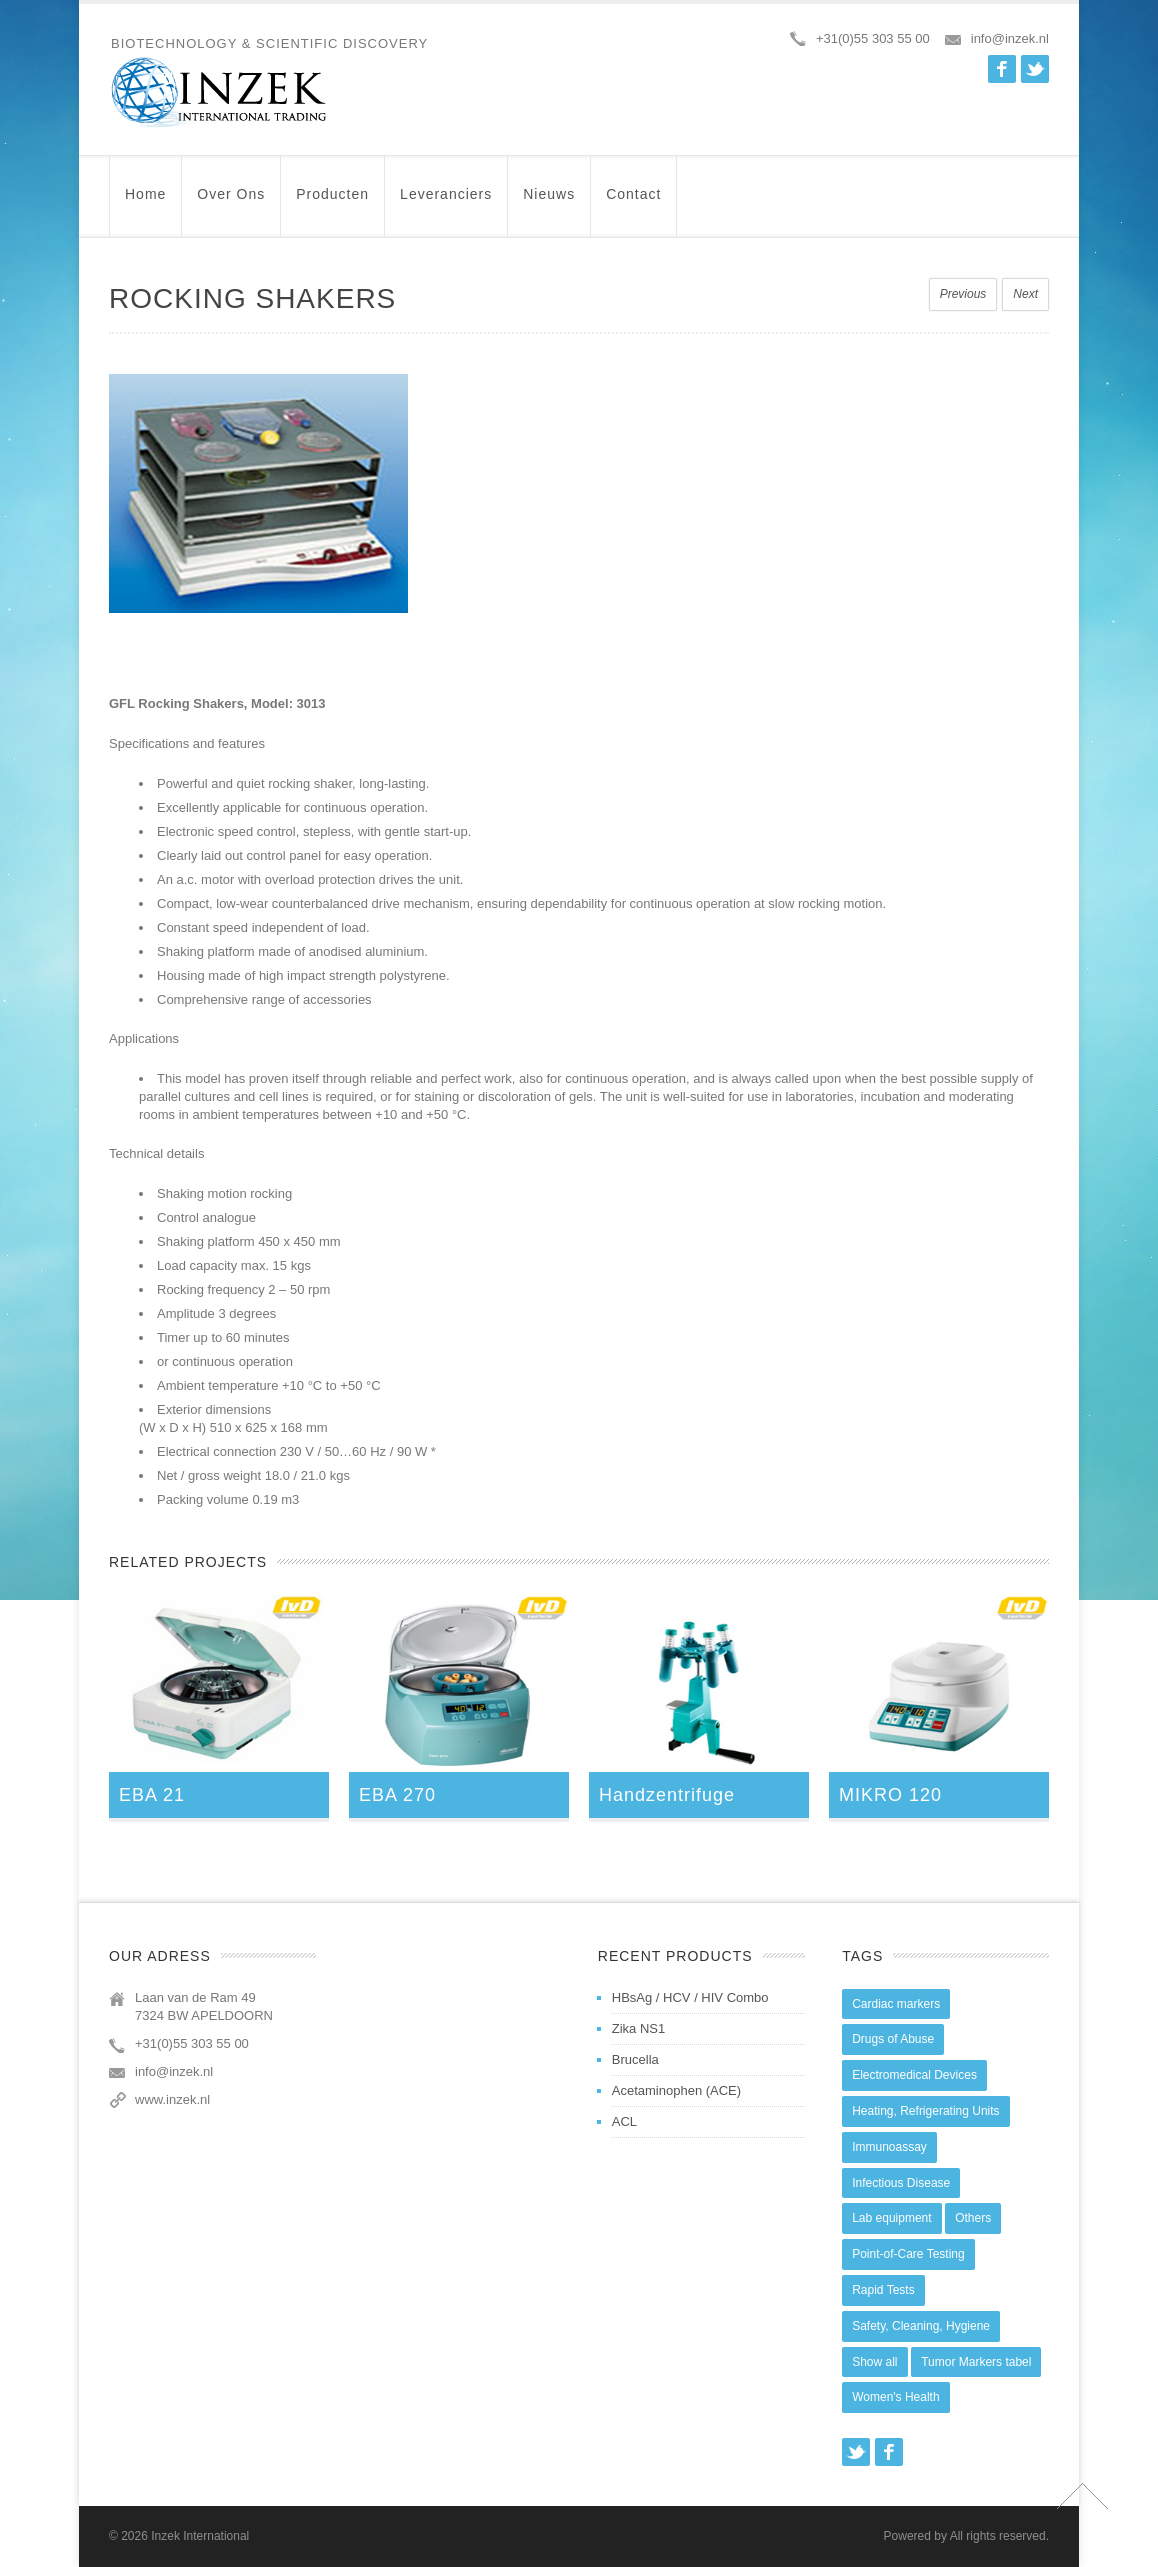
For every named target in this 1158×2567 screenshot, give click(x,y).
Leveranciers (446, 203)
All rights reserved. (999, 2536)
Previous (963, 294)
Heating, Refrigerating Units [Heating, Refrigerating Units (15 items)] (925, 2111)
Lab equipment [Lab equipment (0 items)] (891, 2218)
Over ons (231, 203)
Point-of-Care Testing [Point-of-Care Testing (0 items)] (908, 2254)
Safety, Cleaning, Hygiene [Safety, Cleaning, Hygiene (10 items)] (921, 2326)
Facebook (1002, 69)
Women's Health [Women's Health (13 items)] (895, 2397)
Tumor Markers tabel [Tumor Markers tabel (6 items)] (976, 2362)
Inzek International (200, 2536)
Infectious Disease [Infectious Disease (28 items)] (901, 2183)
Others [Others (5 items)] (973, 2218)
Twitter (1035, 69)
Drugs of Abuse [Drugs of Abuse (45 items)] (893, 2039)
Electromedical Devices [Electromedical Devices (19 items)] (914, 2075)
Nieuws (549, 203)
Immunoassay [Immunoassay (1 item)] (889, 2147)
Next (1025, 294)
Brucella (635, 2059)
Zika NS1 (638, 2028)
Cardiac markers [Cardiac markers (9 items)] (896, 2004)
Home (145, 203)
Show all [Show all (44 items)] (874, 2362)
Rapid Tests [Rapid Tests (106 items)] (883, 2290)
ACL (624, 2121)
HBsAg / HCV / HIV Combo (690, 1997)
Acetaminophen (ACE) (676, 2090)
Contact (633, 203)
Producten (332, 203)
